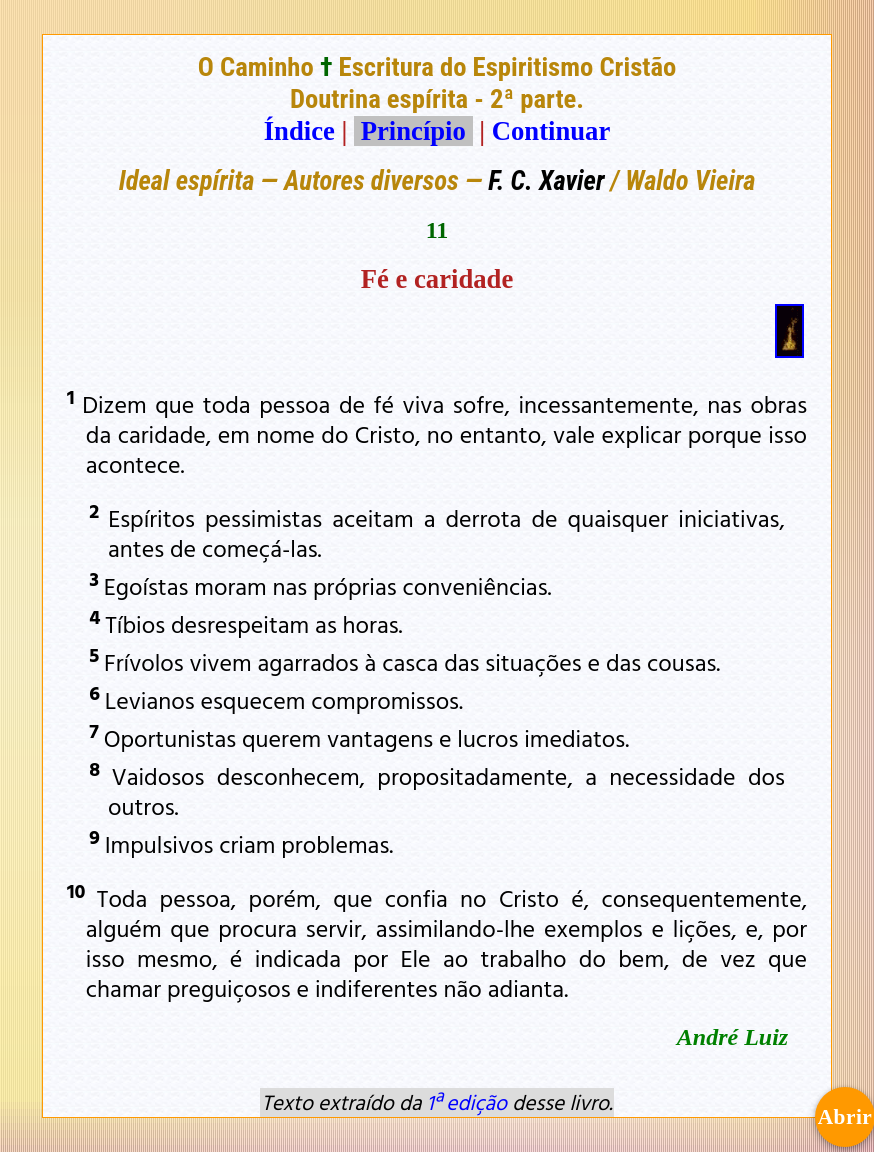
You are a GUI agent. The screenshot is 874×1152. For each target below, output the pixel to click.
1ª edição (467, 1102)
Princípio (413, 131)
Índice (299, 131)
